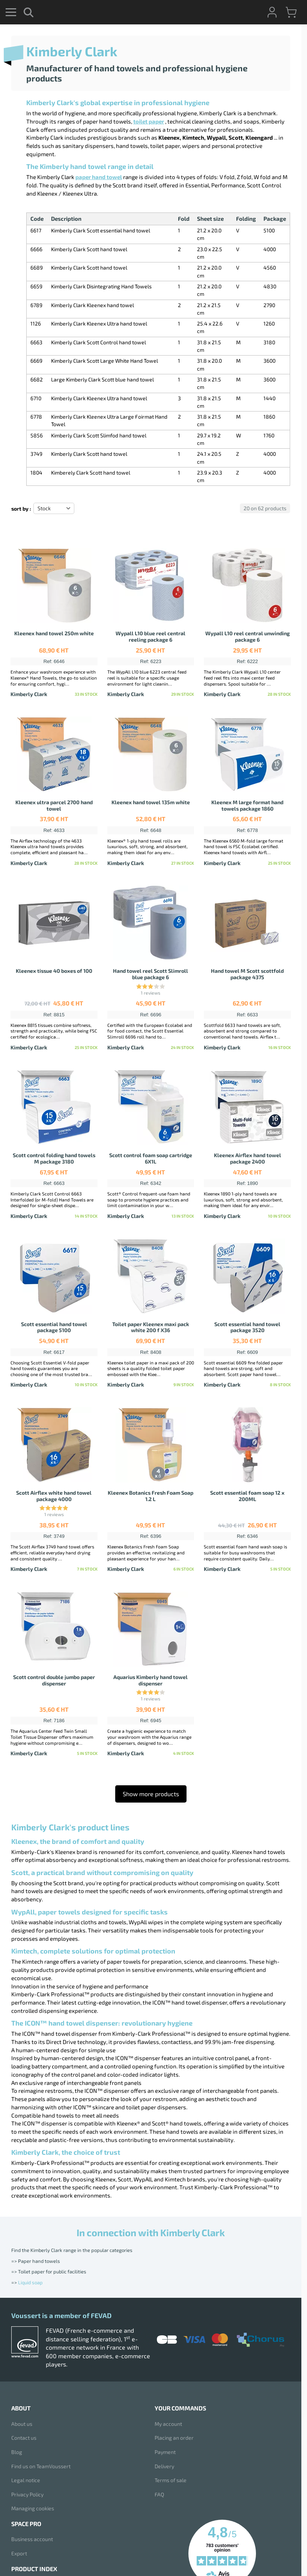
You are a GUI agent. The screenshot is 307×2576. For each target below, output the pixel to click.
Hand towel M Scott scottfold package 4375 (247, 974)
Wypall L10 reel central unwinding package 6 (247, 636)
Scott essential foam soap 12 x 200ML (247, 1495)
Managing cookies (32, 2508)
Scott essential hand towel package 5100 (54, 1327)
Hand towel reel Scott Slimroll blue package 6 (150, 974)
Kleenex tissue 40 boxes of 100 (54, 971)
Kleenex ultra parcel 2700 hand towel (54, 805)
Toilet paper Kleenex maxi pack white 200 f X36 (150, 1327)
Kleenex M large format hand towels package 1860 (247, 805)
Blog (16, 2452)
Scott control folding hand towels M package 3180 (54, 1158)
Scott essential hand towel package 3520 (247, 1327)
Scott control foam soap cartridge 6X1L (150, 1158)
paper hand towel (98, 176)
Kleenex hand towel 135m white (150, 802)
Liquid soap (30, 2282)
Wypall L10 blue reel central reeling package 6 (150, 636)
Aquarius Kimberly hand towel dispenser (150, 1680)
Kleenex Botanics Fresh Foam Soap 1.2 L (150, 1495)
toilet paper (148, 121)
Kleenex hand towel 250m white (54, 633)
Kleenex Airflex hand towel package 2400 (247, 1158)
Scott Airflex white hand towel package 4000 (54, 1495)
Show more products (151, 1793)
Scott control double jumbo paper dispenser (54, 1680)
